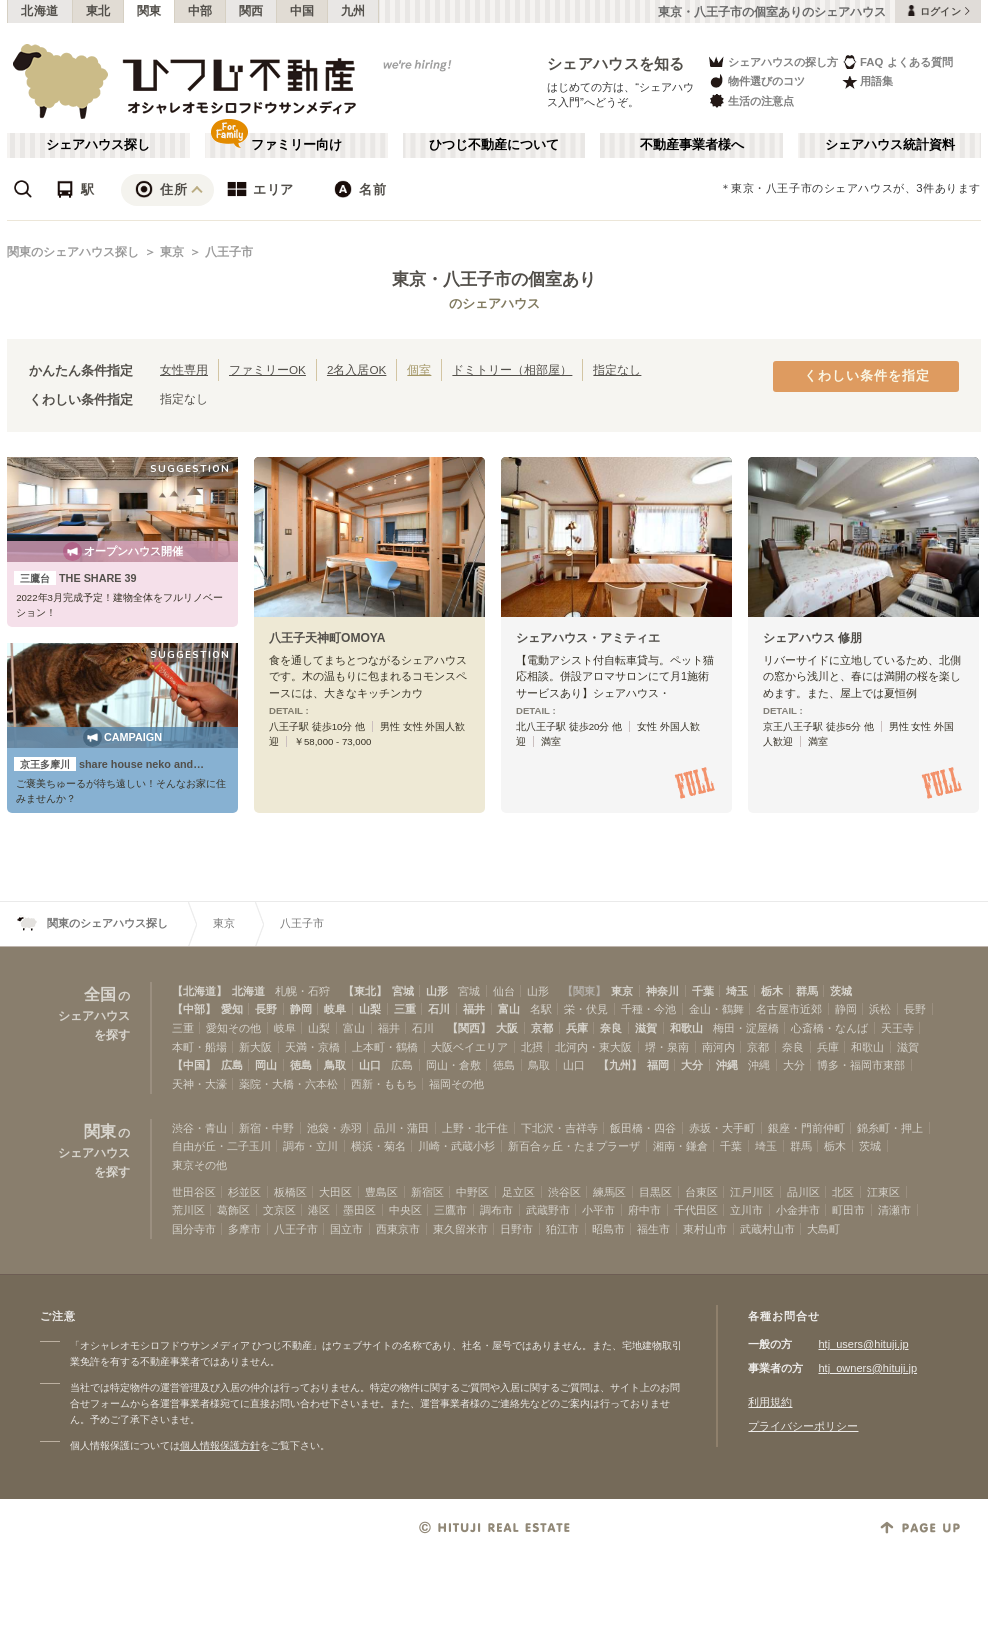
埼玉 (737, 991)
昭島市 (608, 1229)
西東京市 (398, 1229)
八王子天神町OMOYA (327, 638)
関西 (251, 11)
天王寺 (897, 1028)
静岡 (301, 1009)
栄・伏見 (586, 1009)
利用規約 (770, 1402)
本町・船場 (199, 1047)
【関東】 (584, 991)
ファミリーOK (267, 369)
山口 (370, 1065)
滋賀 (646, 1028)
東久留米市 (460, 1229)
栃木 (772, 991)
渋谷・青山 (199, 1128)
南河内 (718, 1047)
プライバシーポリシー (803, 1426)
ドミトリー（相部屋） (512, 369)
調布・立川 (310, 1146)
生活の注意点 (750, 100)
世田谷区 (194, 1192)
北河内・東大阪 (593, 1047)
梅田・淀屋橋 (746, 1028)
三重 (405, 1009)
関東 (149, 11)
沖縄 (727, 1065)
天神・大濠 (199, 1084)
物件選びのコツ (756, 81)
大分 (692, 1065)
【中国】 (194, 1065)
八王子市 (229, 252)
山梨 (370, 1009)
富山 (509, 1009)
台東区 (701, 1192)
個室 (419, 369)
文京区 (279, 1210)
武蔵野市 (548, 1210)
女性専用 (184, 369)
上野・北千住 (475, 1128)
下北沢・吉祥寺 (559, 1128)
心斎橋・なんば (829, 1028)
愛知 (232, 1009)
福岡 (658, 1065)
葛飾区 (233, 1210)
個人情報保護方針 (220, 1445)
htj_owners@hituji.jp (867, 1368)
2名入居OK (356, 369)
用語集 (867, 81)
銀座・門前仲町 (806, 1128)
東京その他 (199, 1165)
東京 (172, 252)
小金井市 (798, 1210)
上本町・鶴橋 (385, 1047)
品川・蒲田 (401, 1128)
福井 (474, 1009)
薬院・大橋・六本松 (288, 1084)
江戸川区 (752, 1192)
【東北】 (365, 991)
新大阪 (255, 1047)
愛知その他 (233, 1028)
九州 (353, 11)
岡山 (266, 1065)
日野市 (516, 1229)
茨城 (841, 991)
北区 (843, 1192)
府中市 (644, 1210)
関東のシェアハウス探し (73, 252)
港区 (319, 1210)
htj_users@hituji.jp (863, 1344)
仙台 (504, 991)
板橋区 (290, 1192)
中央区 (405, 1210)
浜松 (880, 1009)
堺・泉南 (667, 1047)
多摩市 (244, 1229)
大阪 (507, 1028)
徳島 (301, 1065)
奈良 (611, 1028)
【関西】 (469, 1028)
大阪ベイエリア (469, 1047)
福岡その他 (456, 1084)
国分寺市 (194, 1229)
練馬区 (609, 1192)
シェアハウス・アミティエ (588, 638)
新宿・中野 (266, 1128)
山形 (437, 991)
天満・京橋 (312, 1047)
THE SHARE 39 (75, 578)
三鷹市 (450, 1210)
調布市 (496, 1210)
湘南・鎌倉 (680, 1146)
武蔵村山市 (767, 1229)
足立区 (518, 1192)
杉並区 (244, 1192)
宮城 (403, 991)
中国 (302, 11)
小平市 (598, 1210)
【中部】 (194, 1009)
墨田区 (359, 1210)
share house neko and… (109, 764)
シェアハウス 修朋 (812, 638)
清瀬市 (894, 1210)
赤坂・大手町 (722, 1128)
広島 (232, 1065)
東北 (98, 11)
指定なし (617, 369)
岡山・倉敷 (453, 1065)
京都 (542, 1028)
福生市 (653, 1229)
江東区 (883, 1192)
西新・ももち (384, 1084)
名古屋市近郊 (789, 1009)
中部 (200, 11)
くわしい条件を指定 (867, 376)
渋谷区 (564, 1192)
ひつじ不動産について (494, 145)
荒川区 (188, 1210)
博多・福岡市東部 (861, 1065)
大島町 (823, 1229)
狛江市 (562, 1229)
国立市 (346, 1229)
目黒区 (655, 1192)
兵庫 (577, 1028)
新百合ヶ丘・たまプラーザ (574, 1146)
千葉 (703, 991)
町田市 (848, 1210)
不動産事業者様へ (692, 145)
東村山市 (705, 1229)
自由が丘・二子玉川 (221, 1146)
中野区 (472, 1192)
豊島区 (381, 1192)
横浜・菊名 (378, 1146)
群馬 (807, 991)
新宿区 (427, 1192)
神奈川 (662, 991)
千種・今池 (648, 1009)
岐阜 (335, 1009)
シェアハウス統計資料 (890, 145)
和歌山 (686, 1028)
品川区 (803, 1192)
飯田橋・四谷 (643, 1128)
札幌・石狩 (302, 991)
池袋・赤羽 (334, 1128)
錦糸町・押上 (890, 1128)
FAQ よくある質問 (897, 61)
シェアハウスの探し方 (772, 61)
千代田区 (696, 1210)
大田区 (335, 1192)
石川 (439, 1009)
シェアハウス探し (98, 145)
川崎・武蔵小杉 (456, 1146)
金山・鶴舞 (716, 1009)
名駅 (541, 1009)
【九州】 (620, 1065)
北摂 (532, 1047)
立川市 (746, 1210)
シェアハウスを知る (616, 63)
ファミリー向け (296, 145)
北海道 (40, 11)
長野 (266, 1009)
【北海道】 (199, 991)
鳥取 (335, 1065)
